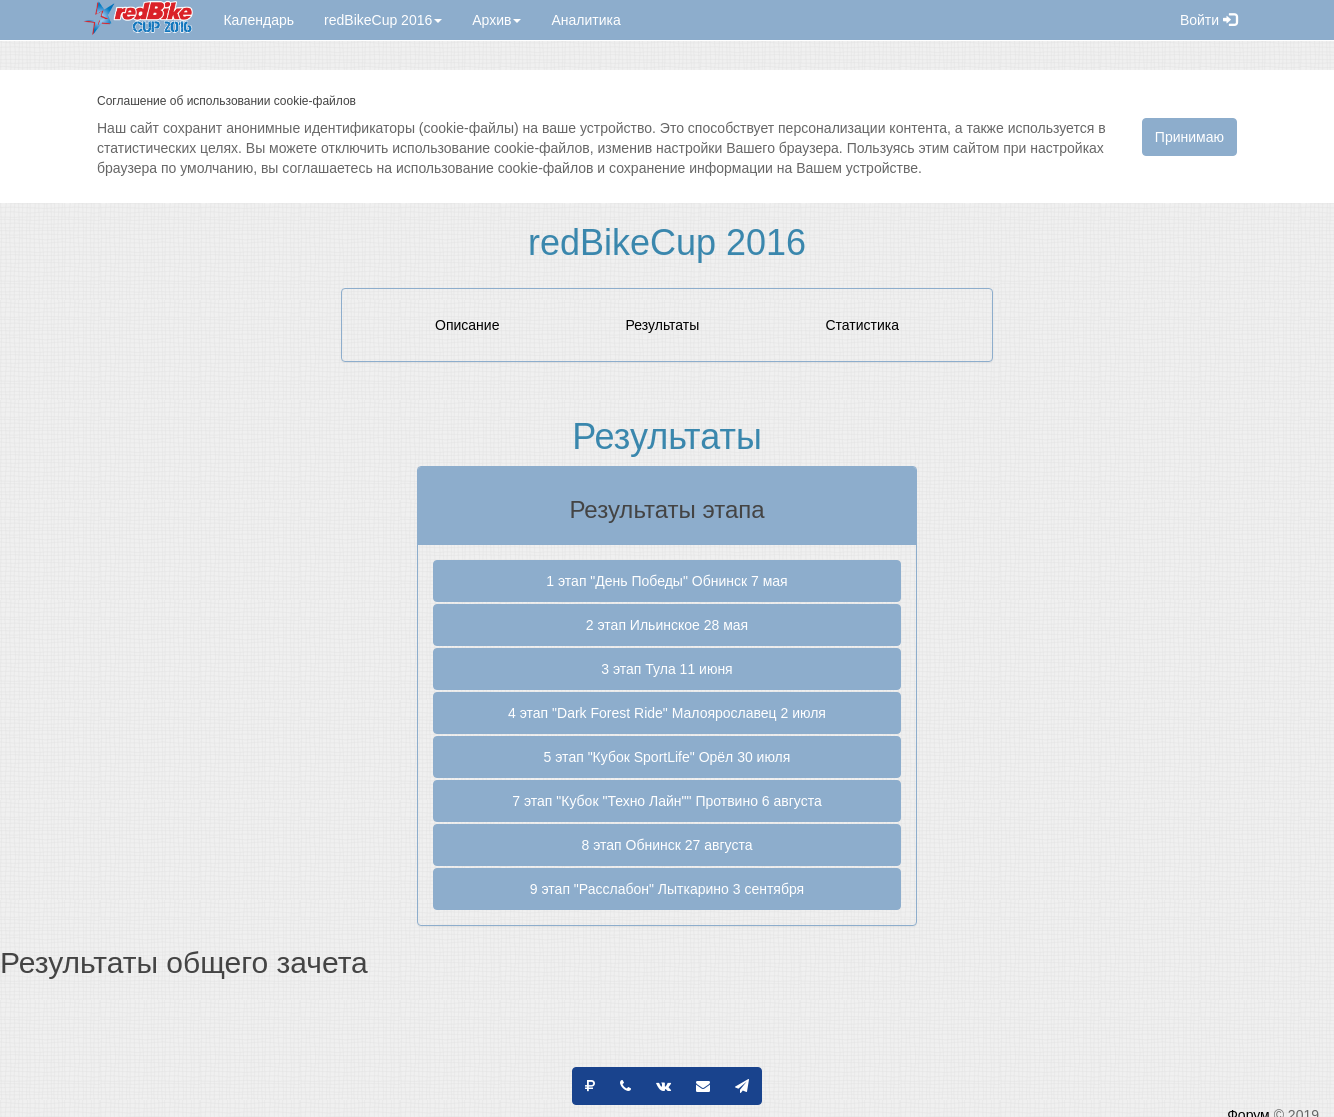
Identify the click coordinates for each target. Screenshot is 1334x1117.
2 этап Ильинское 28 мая (667, 625)
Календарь (258, 20)
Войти (1208, 20)
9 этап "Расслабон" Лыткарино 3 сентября (667, 889)
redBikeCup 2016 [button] (383, 20)
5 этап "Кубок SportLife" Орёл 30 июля (667, 757)
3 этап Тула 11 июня (666, 669)
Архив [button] (496, 20)
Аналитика (585, 20)
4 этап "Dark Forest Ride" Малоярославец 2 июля (667, 713)
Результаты (663, 325)
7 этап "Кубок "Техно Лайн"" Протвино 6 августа (666, 801)
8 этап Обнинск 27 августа (667, 845)
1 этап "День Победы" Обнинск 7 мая (666, 581)
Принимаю (1189, 137)
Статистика (862, 325)
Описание (467, 325)
